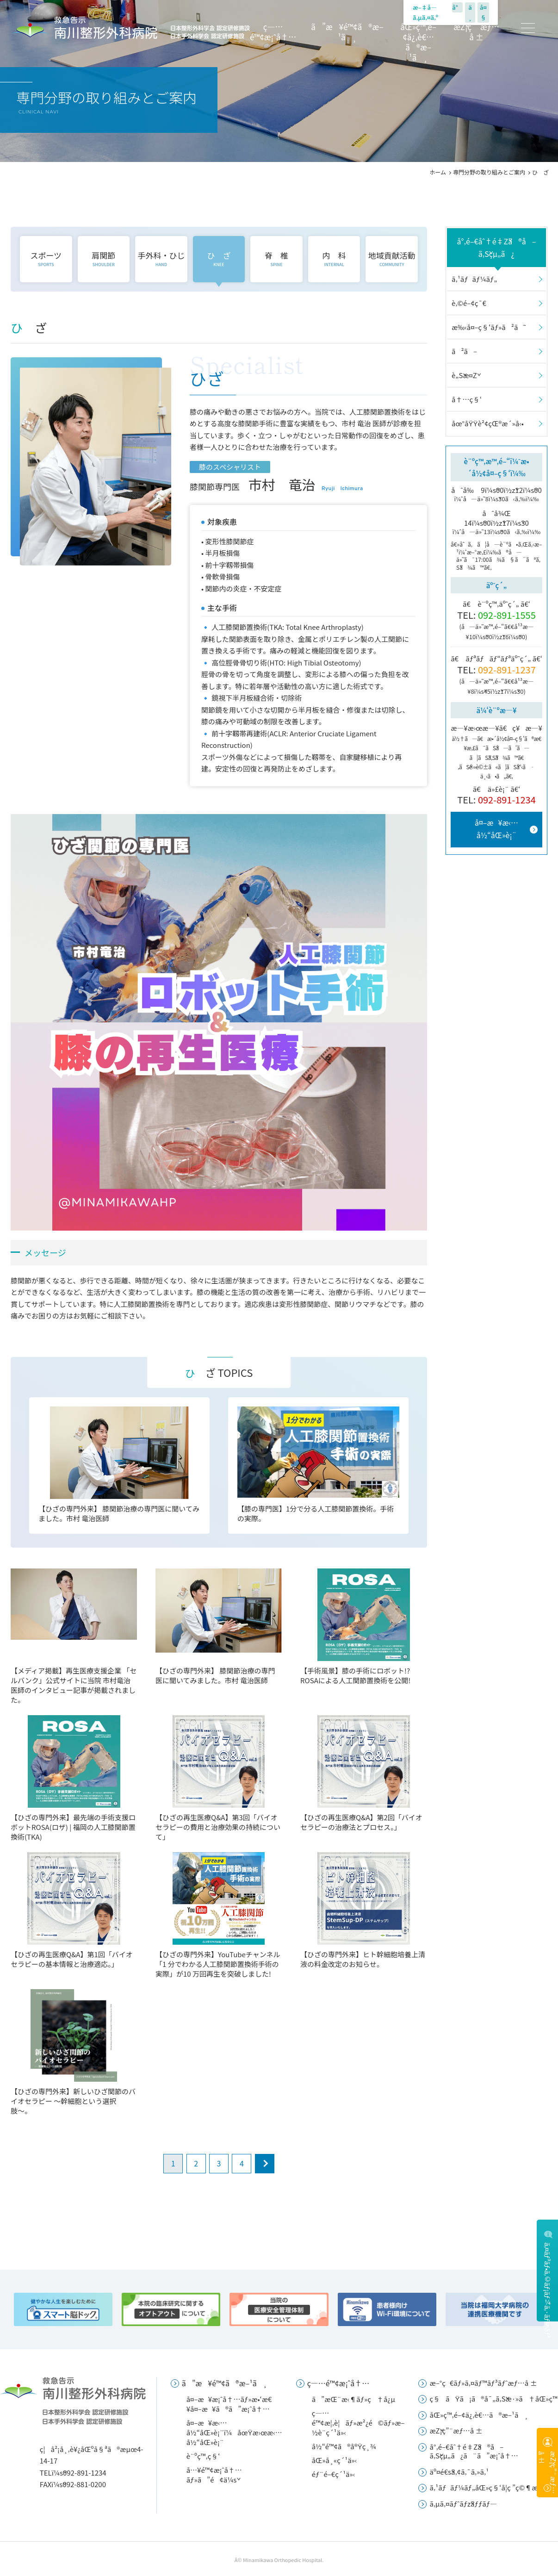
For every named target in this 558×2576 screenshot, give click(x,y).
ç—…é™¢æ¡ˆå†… (273, 32)
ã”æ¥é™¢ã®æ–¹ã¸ (347, 32)
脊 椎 (276, 258)
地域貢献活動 (391, 258)
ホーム (437, 172)
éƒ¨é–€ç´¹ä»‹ (333, 2474)
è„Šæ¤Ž (464, 375)
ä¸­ (470, 12)
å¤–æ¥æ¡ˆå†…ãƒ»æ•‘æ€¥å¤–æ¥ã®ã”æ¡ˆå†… (229, 2404)
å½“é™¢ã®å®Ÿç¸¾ (344, 2446)
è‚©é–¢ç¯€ (469, 303)
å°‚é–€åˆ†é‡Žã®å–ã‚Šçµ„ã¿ (496, 247)
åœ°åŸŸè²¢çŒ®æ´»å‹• (488, 423)
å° (457, 7)
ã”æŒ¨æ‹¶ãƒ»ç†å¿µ (353, 2399)
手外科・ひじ (161, 258)
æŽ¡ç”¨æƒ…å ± (476, 32)
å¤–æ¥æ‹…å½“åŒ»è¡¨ (496, 828)
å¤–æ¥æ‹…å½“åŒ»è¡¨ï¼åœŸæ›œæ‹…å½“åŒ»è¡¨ (234, 2432)
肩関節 (103, 258)
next (264, 2163)
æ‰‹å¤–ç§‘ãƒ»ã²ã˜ (489, 327)
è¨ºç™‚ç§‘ (203, 2456)
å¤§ (483, 12)
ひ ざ (218, 258)
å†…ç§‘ (467, 399)
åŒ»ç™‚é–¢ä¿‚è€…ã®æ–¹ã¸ (418, 42)
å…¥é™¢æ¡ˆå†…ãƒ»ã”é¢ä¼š (214, 2474)
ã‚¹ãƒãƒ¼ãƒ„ (474, 279)
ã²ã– (464, 351)
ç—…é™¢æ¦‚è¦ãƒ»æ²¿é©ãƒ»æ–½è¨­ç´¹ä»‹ (358, 2422)
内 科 (334, 258)
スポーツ (46, 258)
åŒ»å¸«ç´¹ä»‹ (334, 2460)
